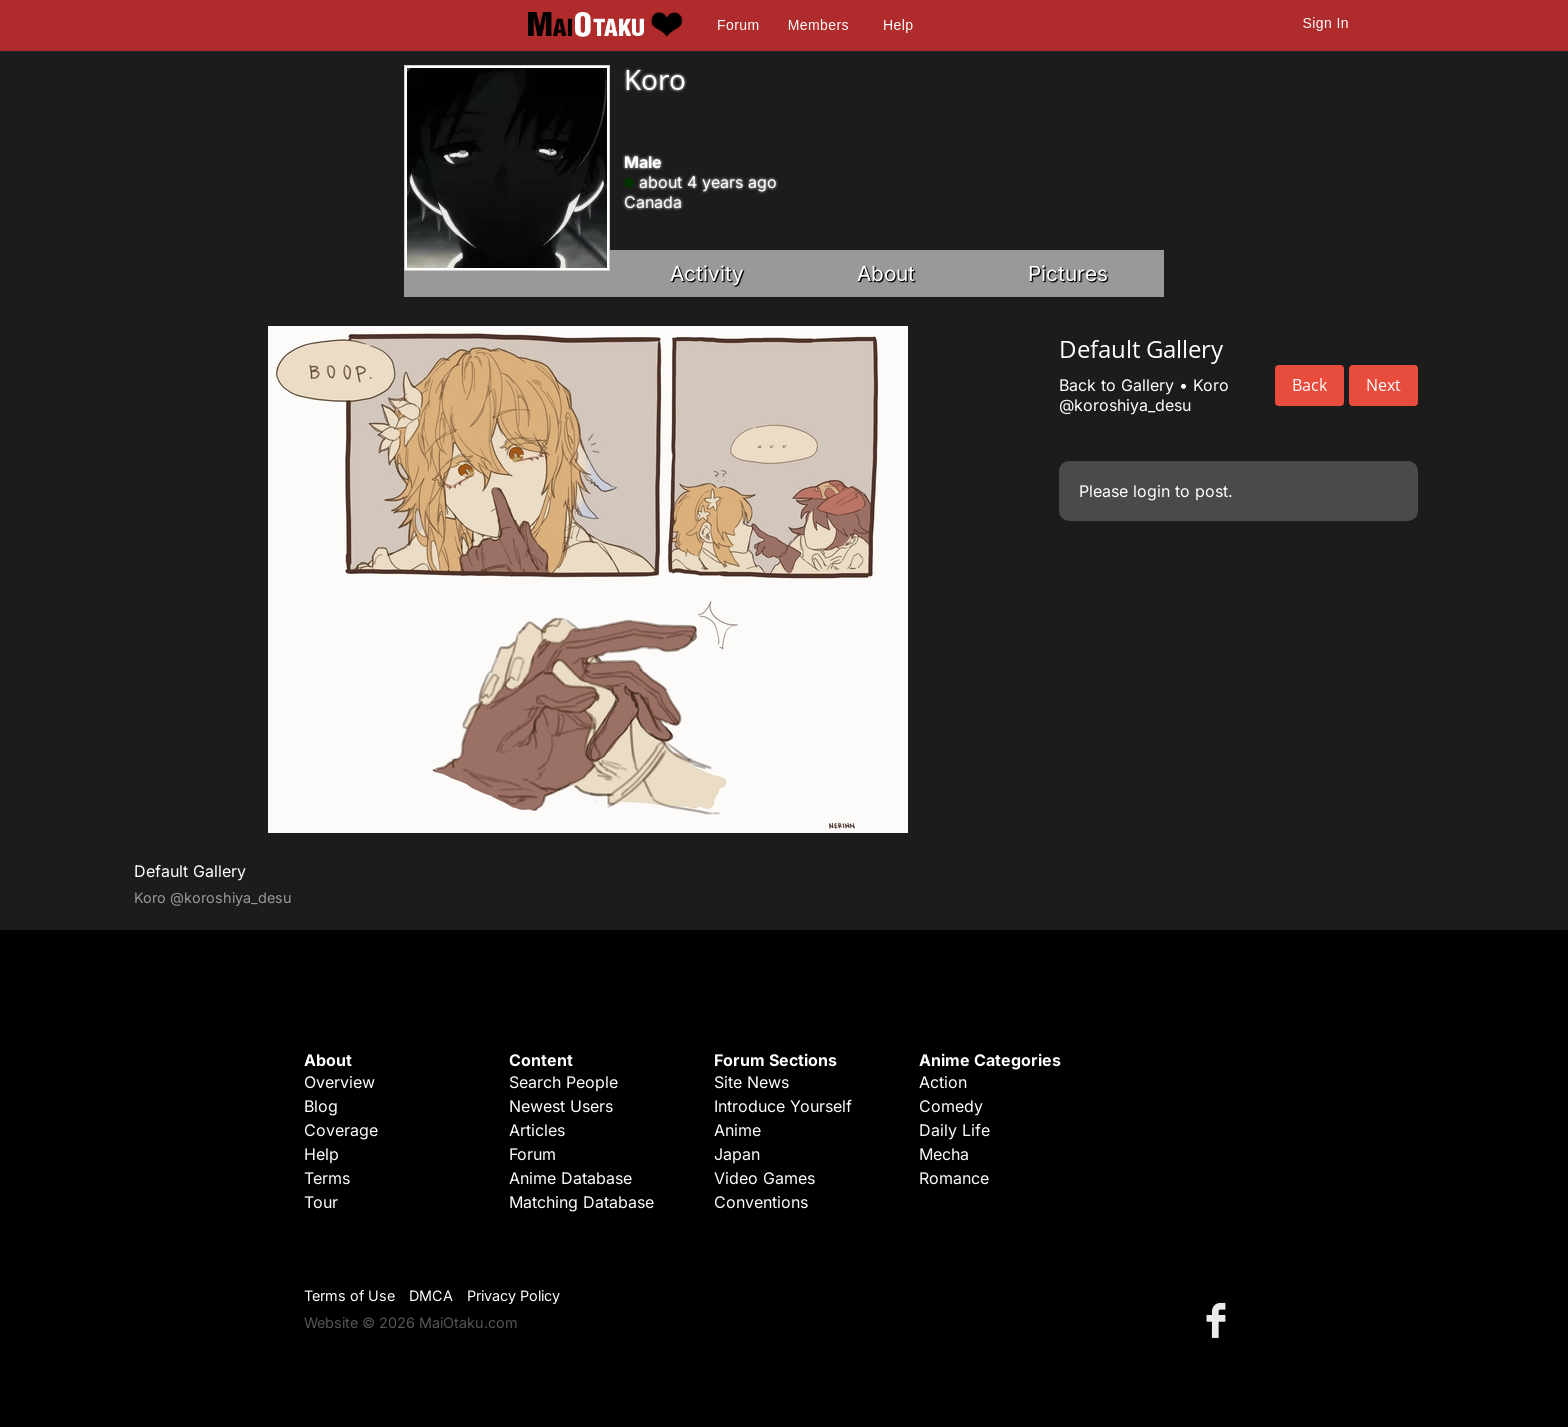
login (1151, 491)
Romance (954, 1178)
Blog (321, 1106)
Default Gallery (190, 871)
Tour (321, 1202)
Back (1309, 385)
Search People (563, 1082)
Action (943, 1082)
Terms (327, 1178)
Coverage (341, 1130)
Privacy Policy (513, 1295)
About (886, 273)
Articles (537, 1130)
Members (818, 25)
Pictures (1068, 273)
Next (1383, 385)
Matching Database (581, 1202)
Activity (707, 273)
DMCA (431, 1295)
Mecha (944, 1154)
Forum (738, 25)
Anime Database (570, 1178)
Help (898, 25)
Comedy (951, 1106)
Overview (339, 1082)
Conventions (761, 1202)
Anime (737, 1130)
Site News (751, 1082)
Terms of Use (349, 1295)
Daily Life (954, 1130)
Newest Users (561, 1106)
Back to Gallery (1116, 385)
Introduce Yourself (783, 1106)
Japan (737, 1154)
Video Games (764, 1178)
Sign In (1326, 23)
